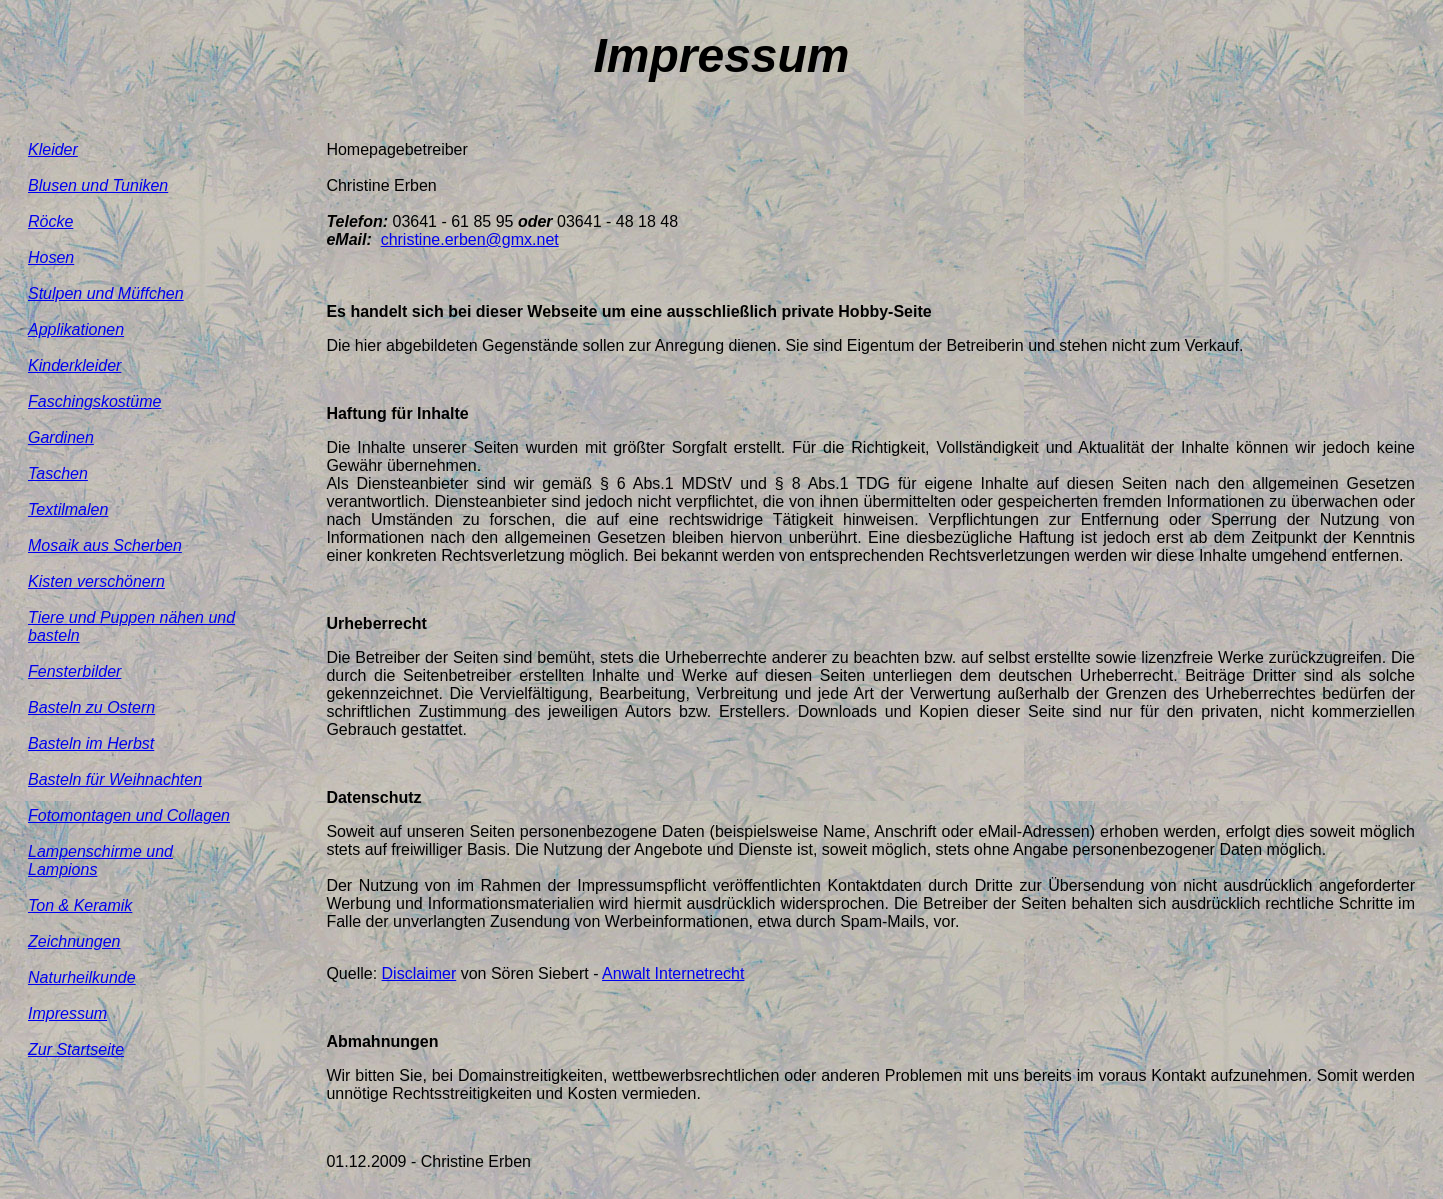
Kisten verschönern (96, 581)
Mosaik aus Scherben (105, 545)
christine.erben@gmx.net (470, 239)
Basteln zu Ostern (91, 707)
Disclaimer (419, 973)
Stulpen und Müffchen (106, 293)
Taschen (58, 473)
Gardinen (61, 437)
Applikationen (76, 329)
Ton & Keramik (80, 905)
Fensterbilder (74, 671)
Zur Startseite (76, 1049)
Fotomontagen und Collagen (129, 815)
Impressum (67, 1013)
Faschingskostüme (94, 401)
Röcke (50, 221)
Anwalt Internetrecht (673, 973)
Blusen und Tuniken (98, 185)
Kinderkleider (74, 365)
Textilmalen (68, 509)
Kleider (53, 149)
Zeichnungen (74, 941)
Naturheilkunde (82, 977)
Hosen (51, 257)
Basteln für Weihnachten (115, 779)
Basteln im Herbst (91, 743)
